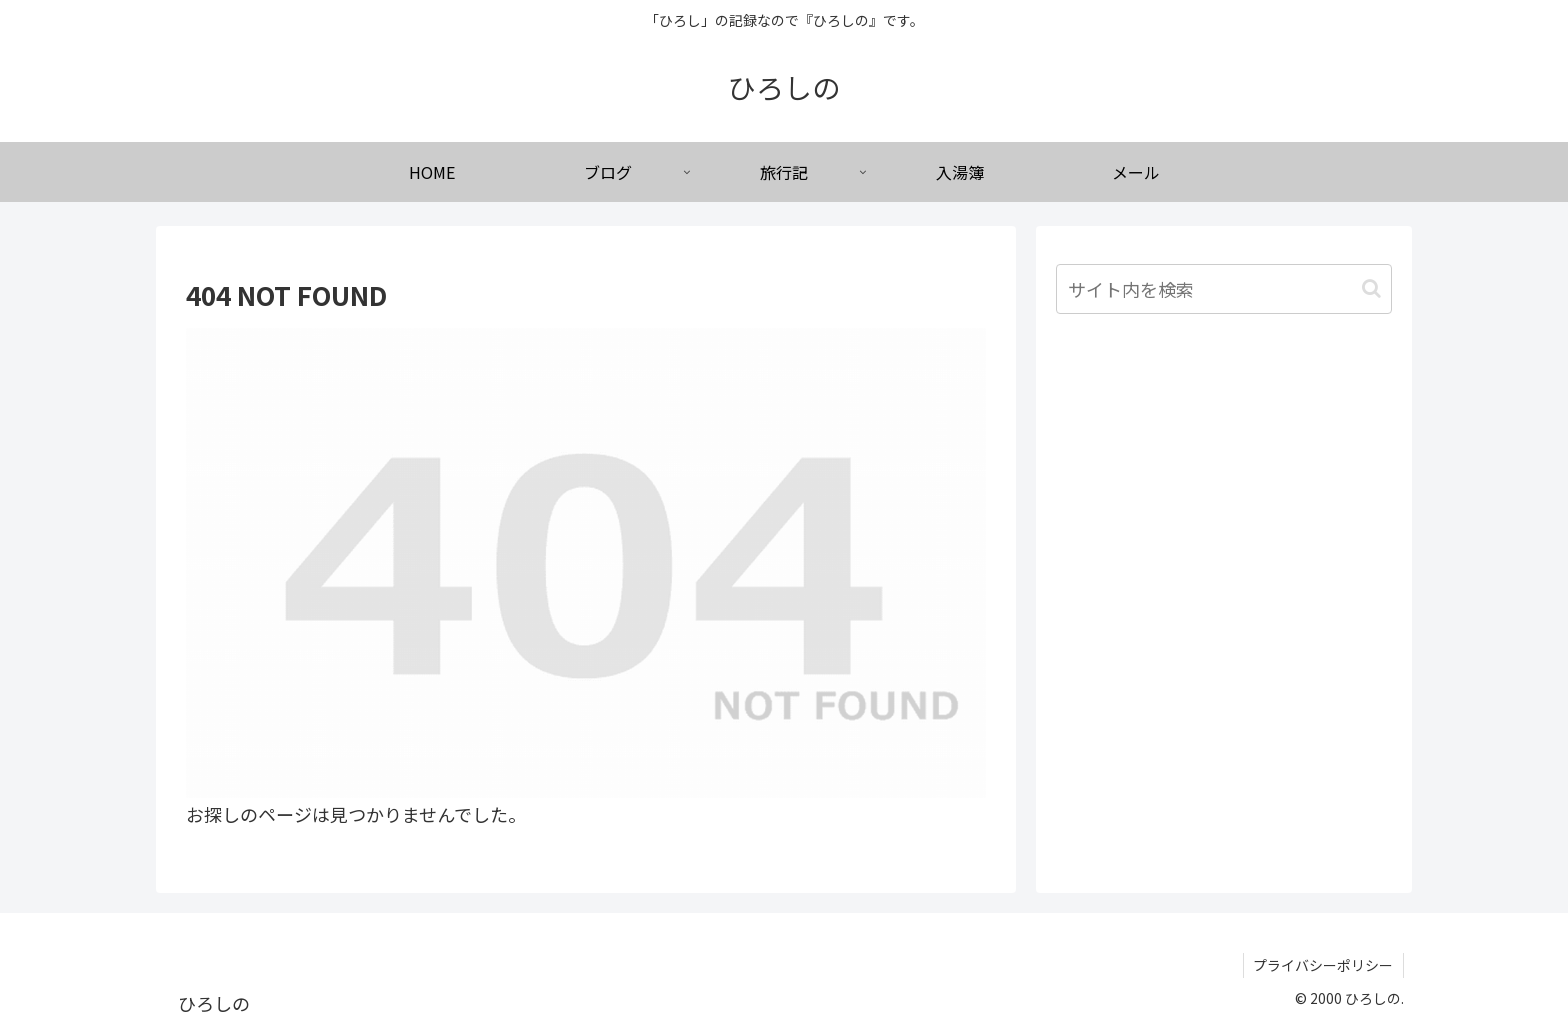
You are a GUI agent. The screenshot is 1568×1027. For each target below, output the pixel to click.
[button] (1371, 288)
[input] (1224, 289)
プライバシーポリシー (1323, 965)
